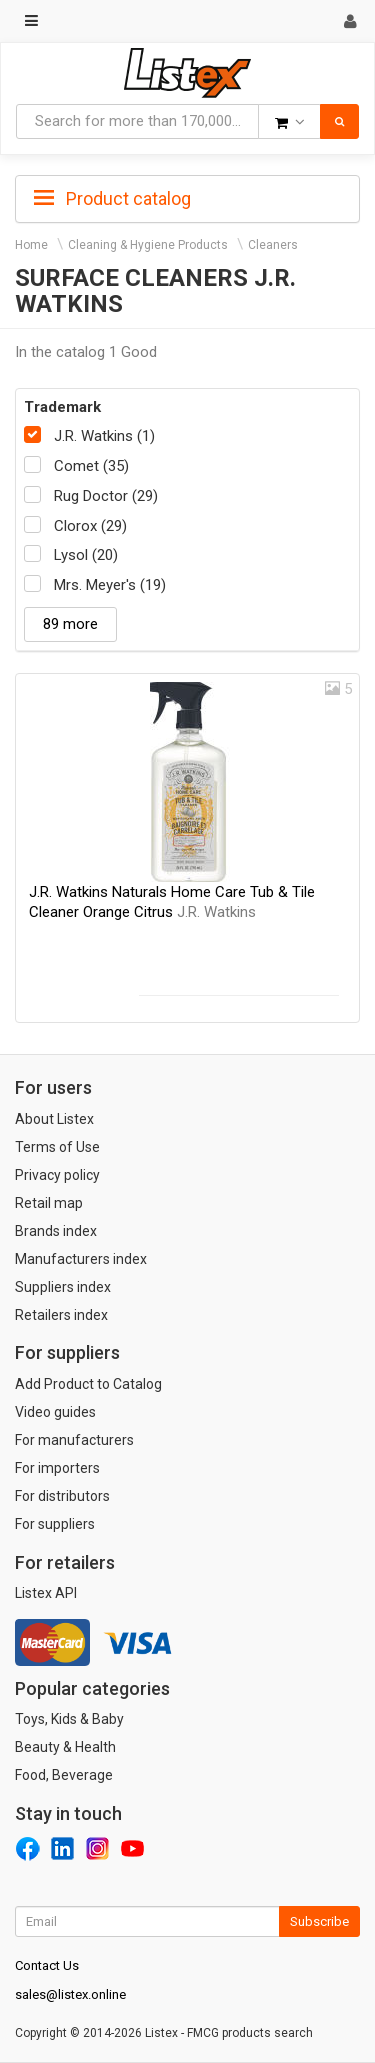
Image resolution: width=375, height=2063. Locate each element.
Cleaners (273, 245)
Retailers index (61, 1315)
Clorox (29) (90, 526)
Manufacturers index (81, 1259)
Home (31, 245)
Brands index (56, 1231)
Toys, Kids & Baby (69, 1719)
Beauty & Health (65, 1747)
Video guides (55, 1412)
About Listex (54, 1119)
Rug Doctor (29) (106, 496)
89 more (70, 624)
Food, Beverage (64, 1775)
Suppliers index (63, 1287)
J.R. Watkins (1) (104, 436)
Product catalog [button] (112, 199)
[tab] (187, 197)
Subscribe (319, 1921)
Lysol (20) (86, 555)
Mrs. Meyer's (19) (110, 585)
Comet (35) (91, 466)
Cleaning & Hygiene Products (148, 245)
